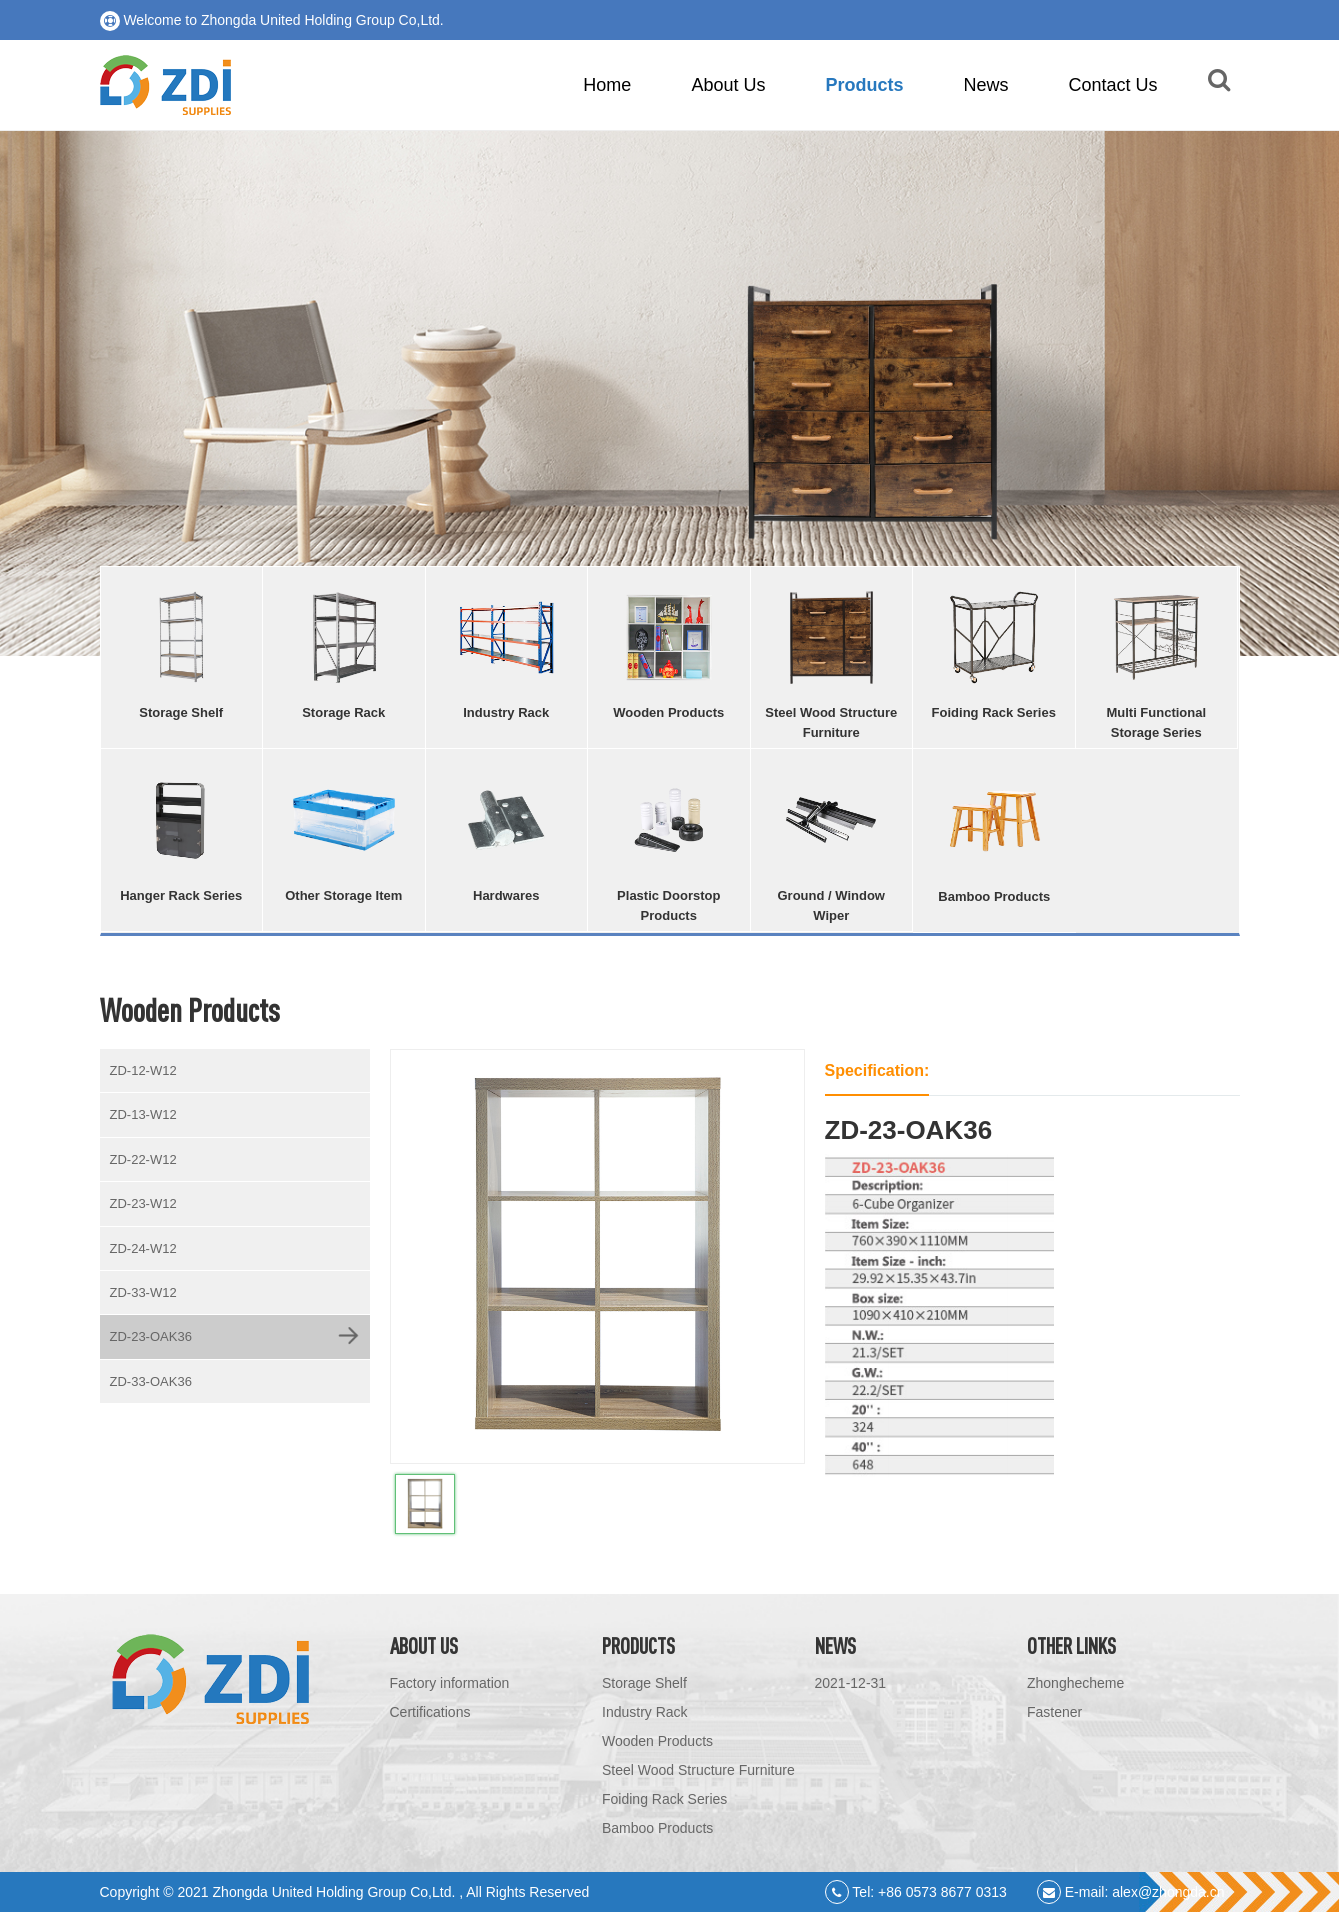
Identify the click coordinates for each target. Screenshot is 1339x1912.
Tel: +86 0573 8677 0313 (916, 1892)
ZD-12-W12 (143, 1070)
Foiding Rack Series (664, 1799)
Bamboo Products (657, 1828)
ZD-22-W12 (143, 1159)
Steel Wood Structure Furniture (698, 1770)
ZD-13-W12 (143, 1114)
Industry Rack (645, 1712)
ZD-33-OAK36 (151, 1381)
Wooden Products (657, 1741)
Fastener (1054, 1712)
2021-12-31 (851, 1683)
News (985, 85)
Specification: (877, 1070)
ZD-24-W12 (143, 1248)
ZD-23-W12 (143, 1203)
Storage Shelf (644, 1683)
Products (864, 85)
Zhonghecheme (1075, 1683)
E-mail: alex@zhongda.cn (1131, 1892)
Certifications (430, 1712)
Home (607, 85)
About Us (728, 85)
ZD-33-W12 (143, 1292)
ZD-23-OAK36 (151, 1336)
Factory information (450, 1683)
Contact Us (1112, 85)
